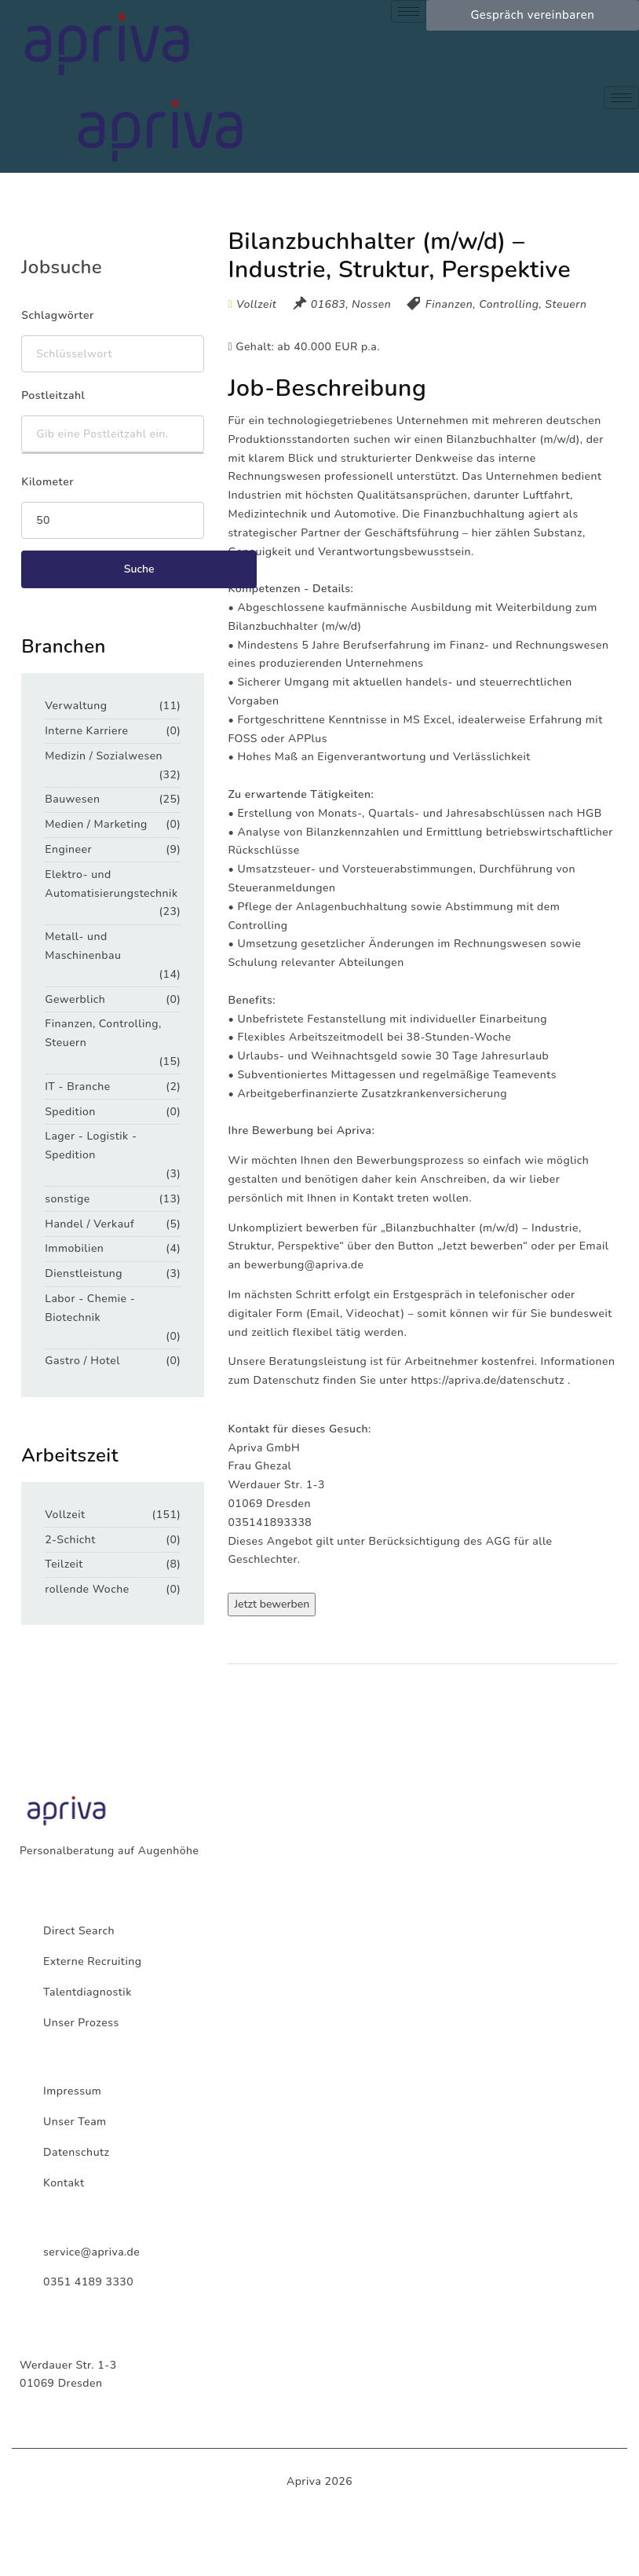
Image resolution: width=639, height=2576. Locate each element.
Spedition (70, 1111)
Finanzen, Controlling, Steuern (506, 304)
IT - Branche (77, 1086)
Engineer (68, 849)
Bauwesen (72, 799)
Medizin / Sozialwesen (103, 755)
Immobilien (74, 1248)
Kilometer (47, 481)
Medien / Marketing (96, 824)
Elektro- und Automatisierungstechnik (107, 884)
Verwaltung (76, 705)
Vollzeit (65, 1514)
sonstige (67, 1198)
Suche (139, 569)
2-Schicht (70, 1539)
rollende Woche (87, 1589)
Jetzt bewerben (271, 1604)
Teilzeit (64, 1564)
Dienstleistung (83, 1273)
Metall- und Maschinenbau (83, 946)
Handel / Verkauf (89, 1224)
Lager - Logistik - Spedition (91, 1145)
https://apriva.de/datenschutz (487, 1380)
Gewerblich (75, 999)
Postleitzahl (53, 395)
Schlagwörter (57, 315)
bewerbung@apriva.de (303, 1264)
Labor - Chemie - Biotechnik (90, 1308)
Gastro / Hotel (82, 1360)
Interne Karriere (86, 730)
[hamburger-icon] (408, 11)
